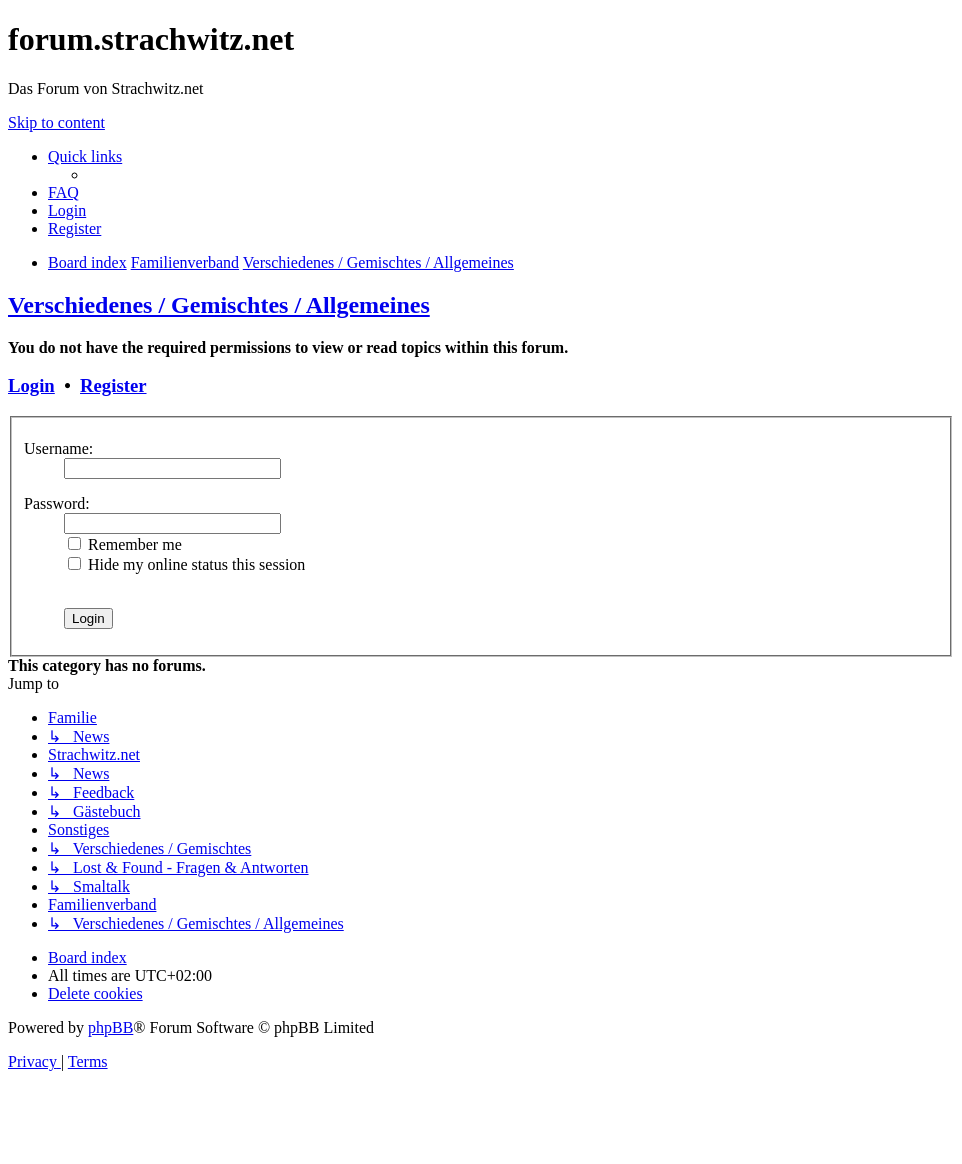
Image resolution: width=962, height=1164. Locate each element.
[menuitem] (63, 192)
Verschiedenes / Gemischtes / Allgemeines (219, 305)
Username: (58, 448)
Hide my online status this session (186, 564)
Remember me (125, 544)
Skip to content (56, 122)
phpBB (110, 1027)
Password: (57, 503)
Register (113, 385)
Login (31, 385)
